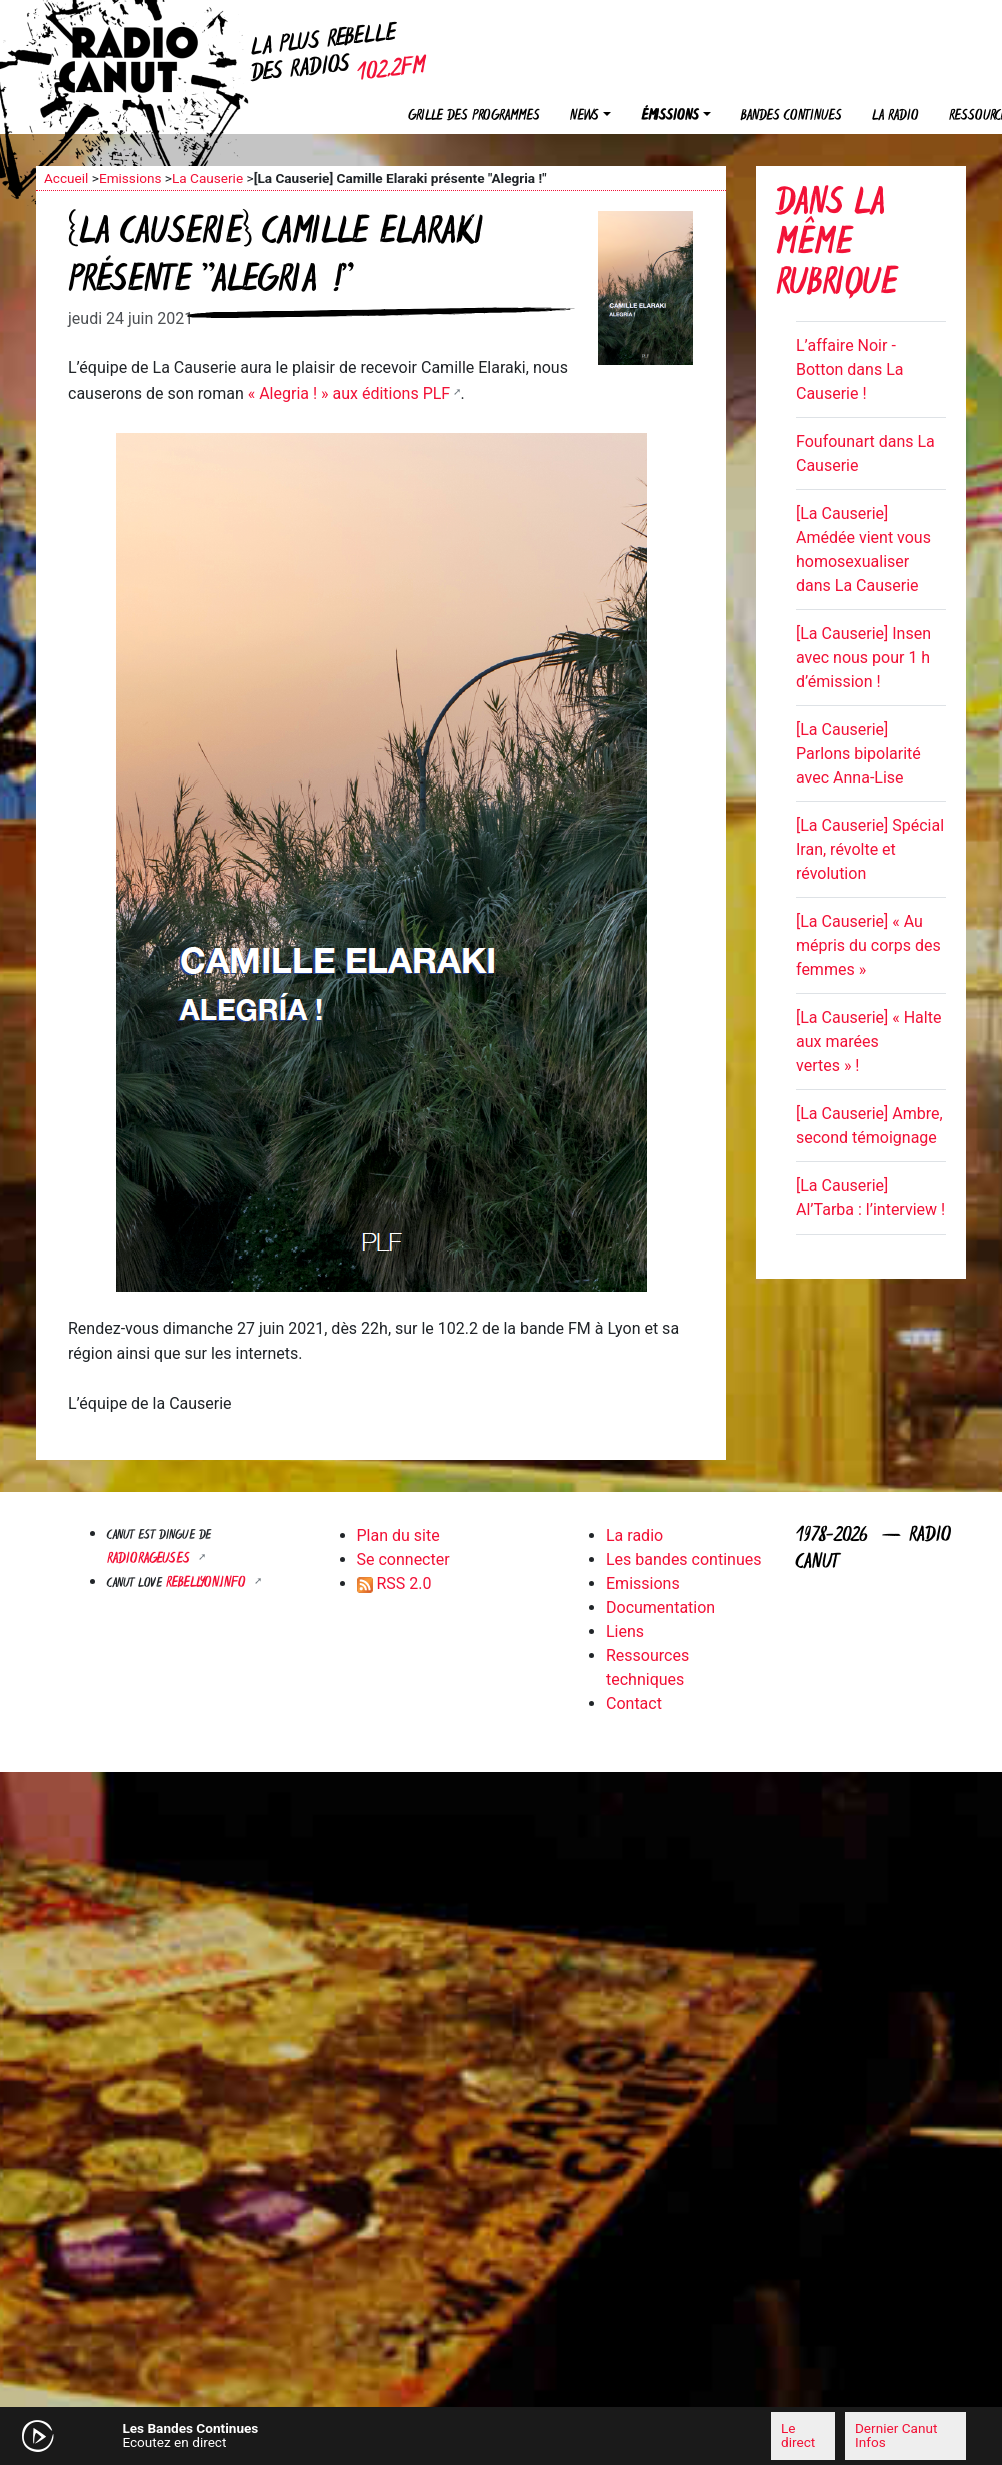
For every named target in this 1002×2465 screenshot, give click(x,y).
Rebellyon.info (208, 1583)
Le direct (798, 2435)
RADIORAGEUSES (150, 1559)
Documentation (660, 1607)
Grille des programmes (474, 116)
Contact (634, 1703)
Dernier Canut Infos (896, 2435)
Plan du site (398, 1535)
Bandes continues (791, 116)
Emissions (130, 178)
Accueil (66, 178)
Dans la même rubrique (836, 245)
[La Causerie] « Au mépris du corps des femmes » (868, 945)
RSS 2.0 (394, 1583)
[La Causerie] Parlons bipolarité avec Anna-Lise (858, 753)
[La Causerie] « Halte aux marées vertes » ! (868, 1041)
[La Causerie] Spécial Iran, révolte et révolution (870, 849)
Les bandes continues (683, 1559)
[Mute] (301, 2435)
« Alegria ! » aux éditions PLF (349, 393)
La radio (895, 116)
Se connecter (403, 1559)
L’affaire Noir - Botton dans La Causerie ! (849, 369)
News (584, 116)
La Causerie (207, 178)
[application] (501, 2436)
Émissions (670, 116)
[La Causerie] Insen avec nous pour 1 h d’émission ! (863, 657)
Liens (625, 1631)
